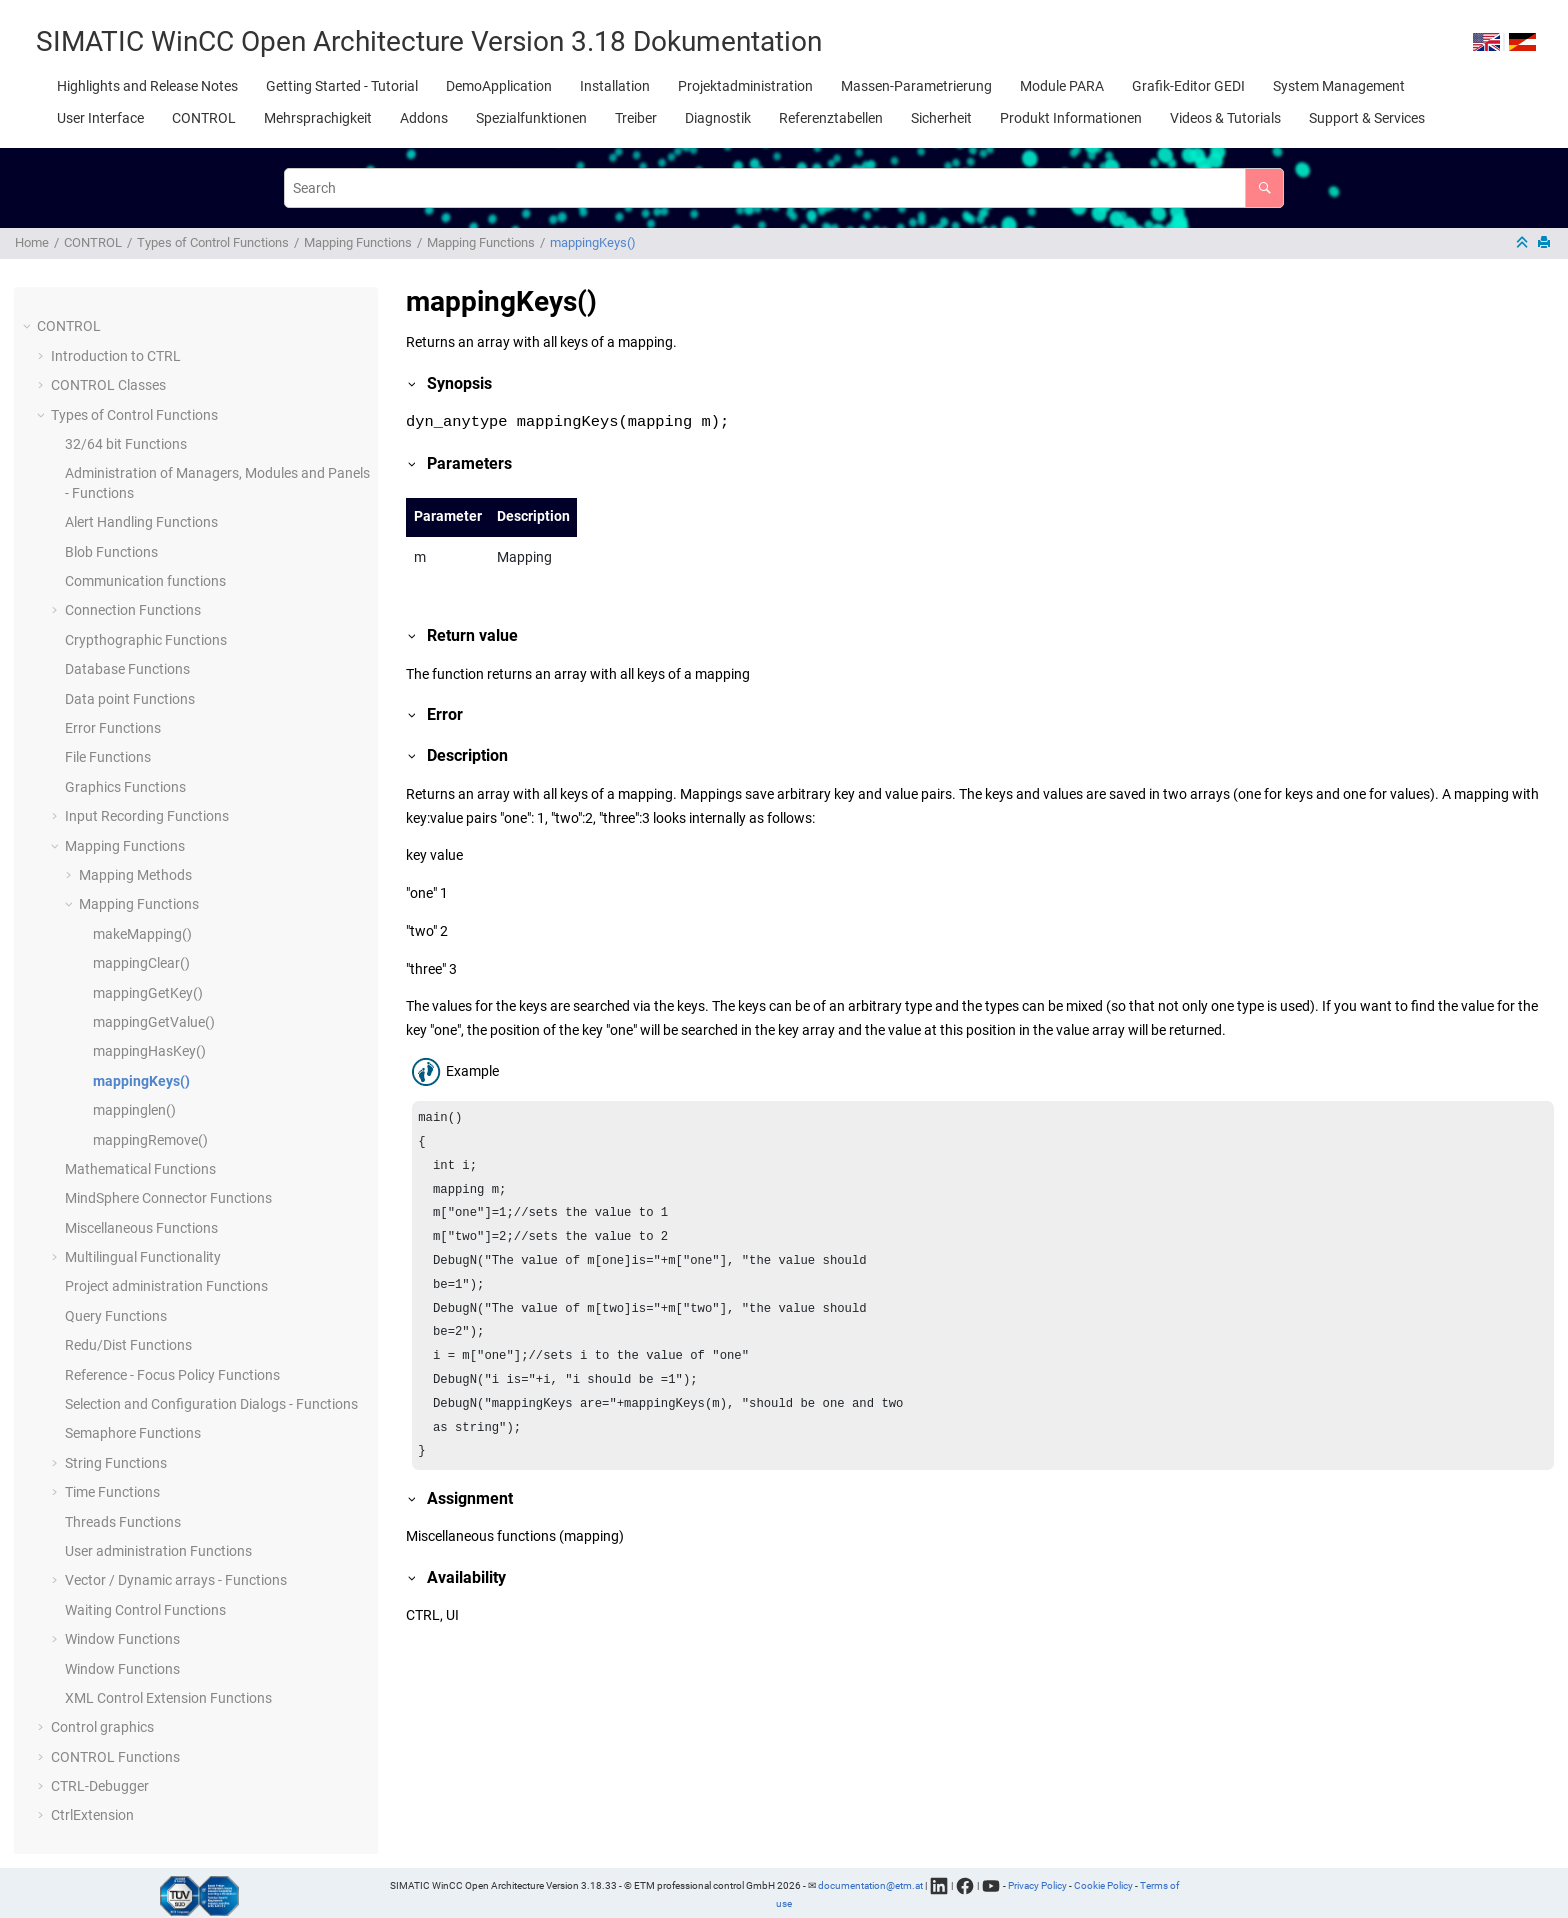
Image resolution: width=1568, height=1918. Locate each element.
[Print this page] (1546, 243)
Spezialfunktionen (531, 118)
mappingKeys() (593, 242)
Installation (615, 86)
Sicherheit (941, 118)
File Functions (108, 757)
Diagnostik (718, 118)
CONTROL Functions (115, 1757)
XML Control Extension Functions (168, 1698)
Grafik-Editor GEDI (1188, 86)
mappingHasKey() (149, 1051)
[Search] (1264, 187)
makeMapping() (142, 934)
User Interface (100, 118)
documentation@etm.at (870, 1884)
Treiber (636, 118)
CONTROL (204, 118)
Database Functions (127, 669)
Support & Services (1367, 118)
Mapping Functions (358, 242)
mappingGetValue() (154, 1022)
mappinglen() (134, 1110)
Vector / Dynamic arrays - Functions (176, 1580)
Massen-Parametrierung (916, 86)
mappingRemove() (150, 1140)
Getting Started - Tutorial (342, 86)
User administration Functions (158, 1551)
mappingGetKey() (148, 993)
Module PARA (1062, 86)
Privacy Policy (1037, 1884)
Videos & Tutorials (1225, 118)
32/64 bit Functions (126, 444)
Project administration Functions (166, 1286)
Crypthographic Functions (146, 640)
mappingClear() (141, 963)
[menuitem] (147, 86)
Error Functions (113, 728)
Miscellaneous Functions (141, 1228)
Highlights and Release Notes (147, 86)
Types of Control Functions (213, 242)
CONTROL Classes (108, 385)
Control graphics (102, 1727)
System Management (1339, 86)
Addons (424, 118)
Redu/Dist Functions (128, 1345)
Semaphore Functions (133, 1433)
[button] (29, 327)
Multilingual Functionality (143, 1257)
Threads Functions (123, 1522)
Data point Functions (130, 699)
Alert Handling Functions (141, 522)
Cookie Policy (1103, 1884)
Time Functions (112, 1492)
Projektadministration (745, 86)
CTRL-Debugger (100, 1786)
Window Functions (122, 1639)
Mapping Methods (135, 875)
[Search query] (784, 187)
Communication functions (145, 581)
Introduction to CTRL (116, 356)
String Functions (116, 1463)
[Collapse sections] (1524, 243)
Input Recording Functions (147, 816)
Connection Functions (133, 610)
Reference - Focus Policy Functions (172, 1375)
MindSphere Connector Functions (168, 1198)
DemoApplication (499, 86)
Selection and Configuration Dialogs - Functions (211, 1404)
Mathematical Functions (140, 1169)
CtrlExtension (92, 1815)
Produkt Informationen (1071, 118)
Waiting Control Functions (145, 1610)
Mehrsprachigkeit (318, 118)
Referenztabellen (831, 118)
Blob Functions (111, 552)
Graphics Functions (125, 787)
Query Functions (116, 1316)
